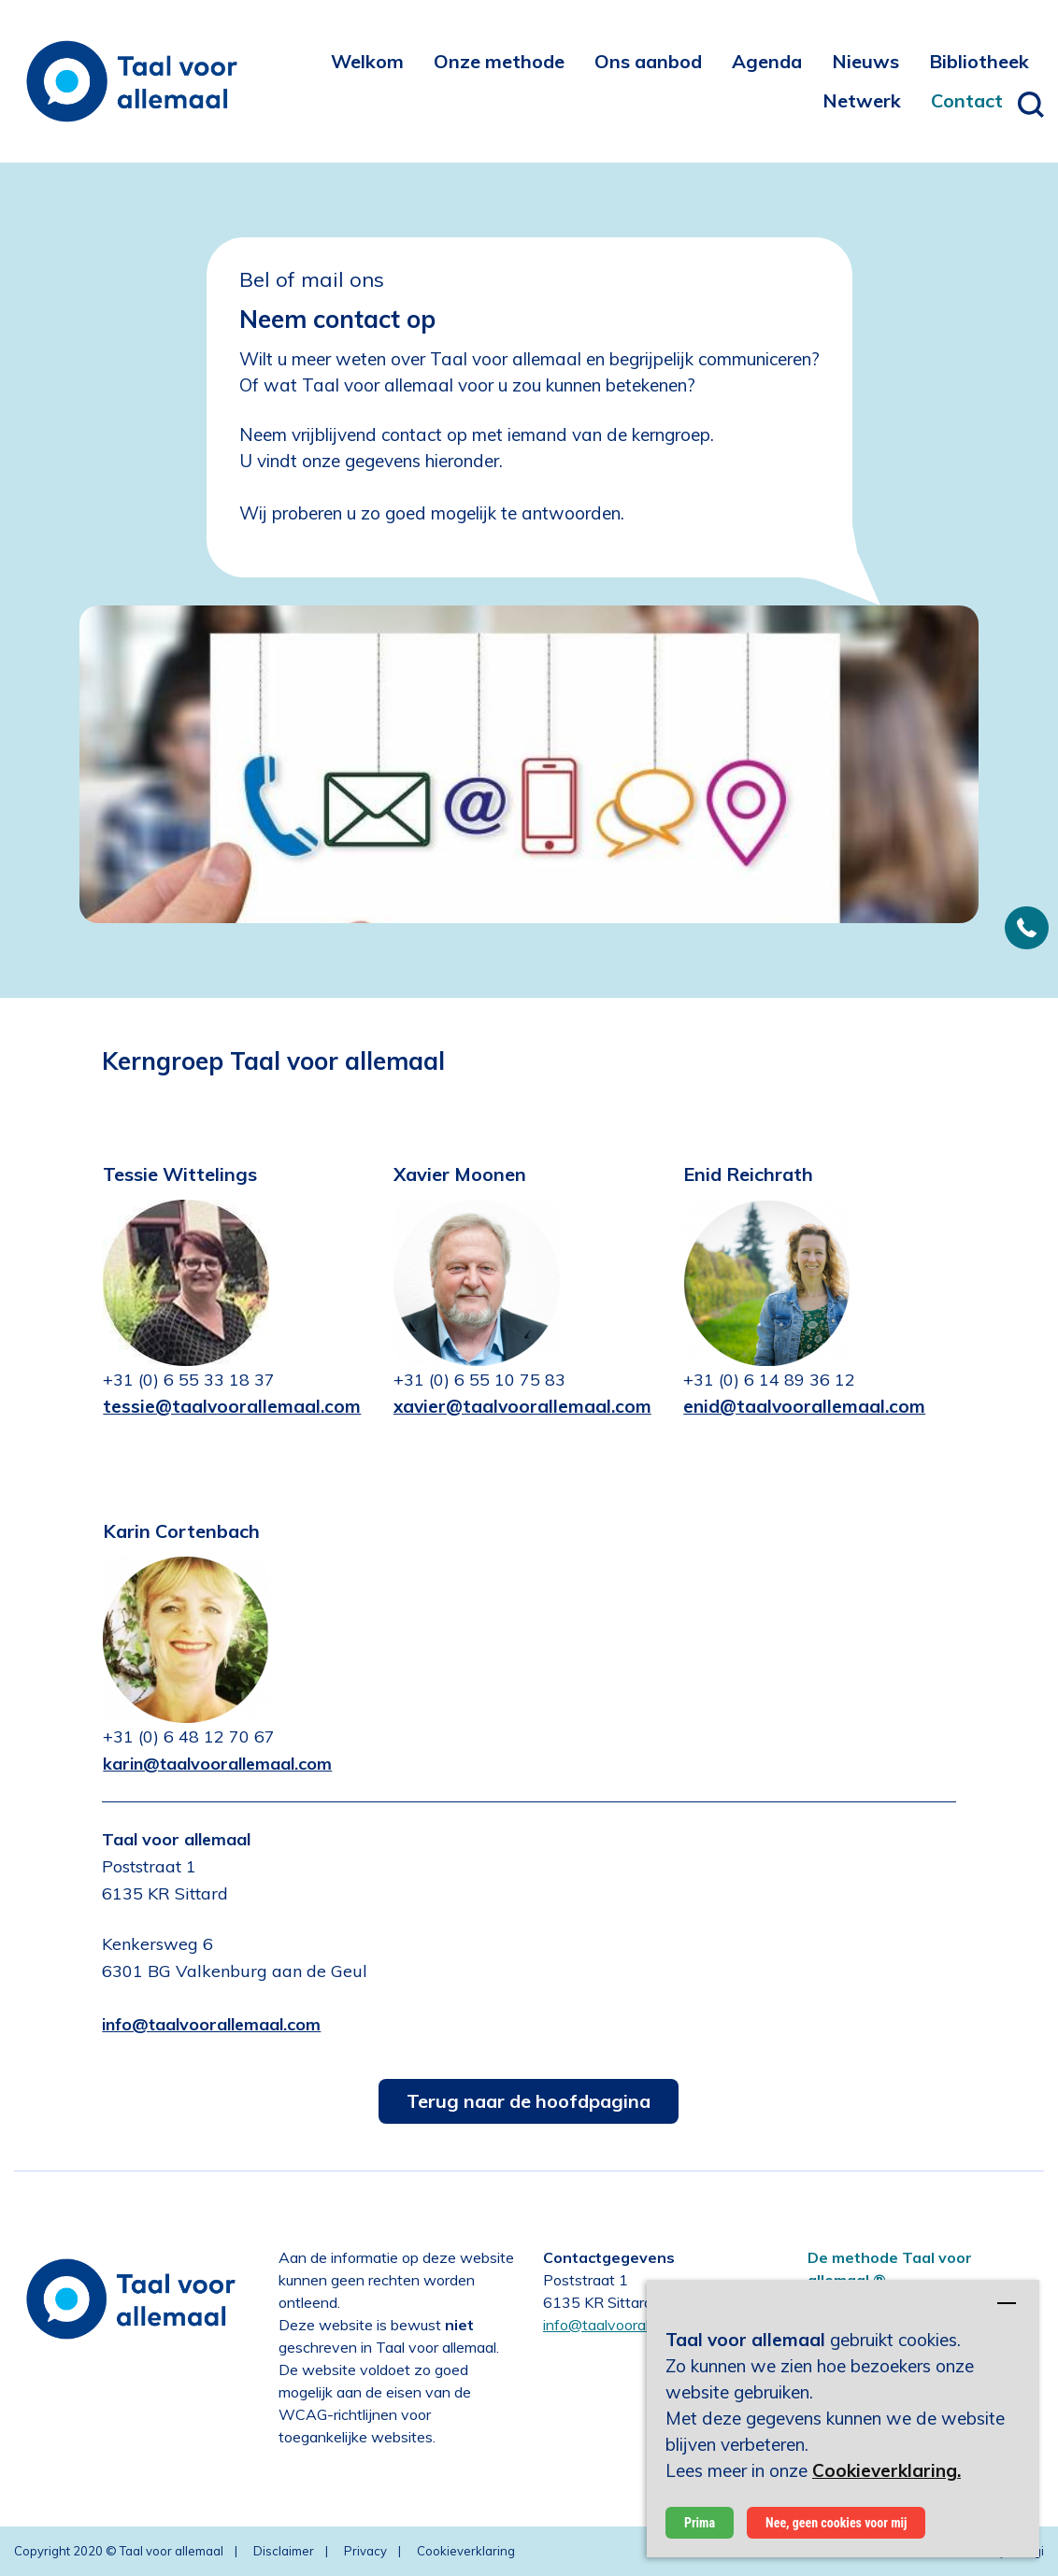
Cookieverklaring (466, 2550)
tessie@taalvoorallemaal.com (232, 1406)
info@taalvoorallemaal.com (632, 2324)
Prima (699, 2522)
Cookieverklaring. (886, 2470)
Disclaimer (283, 2550)
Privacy (365, 2550)
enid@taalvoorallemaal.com (804, 1406)
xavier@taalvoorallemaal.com (522, 1406)
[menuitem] (367, 60)
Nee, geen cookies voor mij (836, 2522)
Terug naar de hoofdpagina (529, 2101)
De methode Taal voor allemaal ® (890, 2268)
